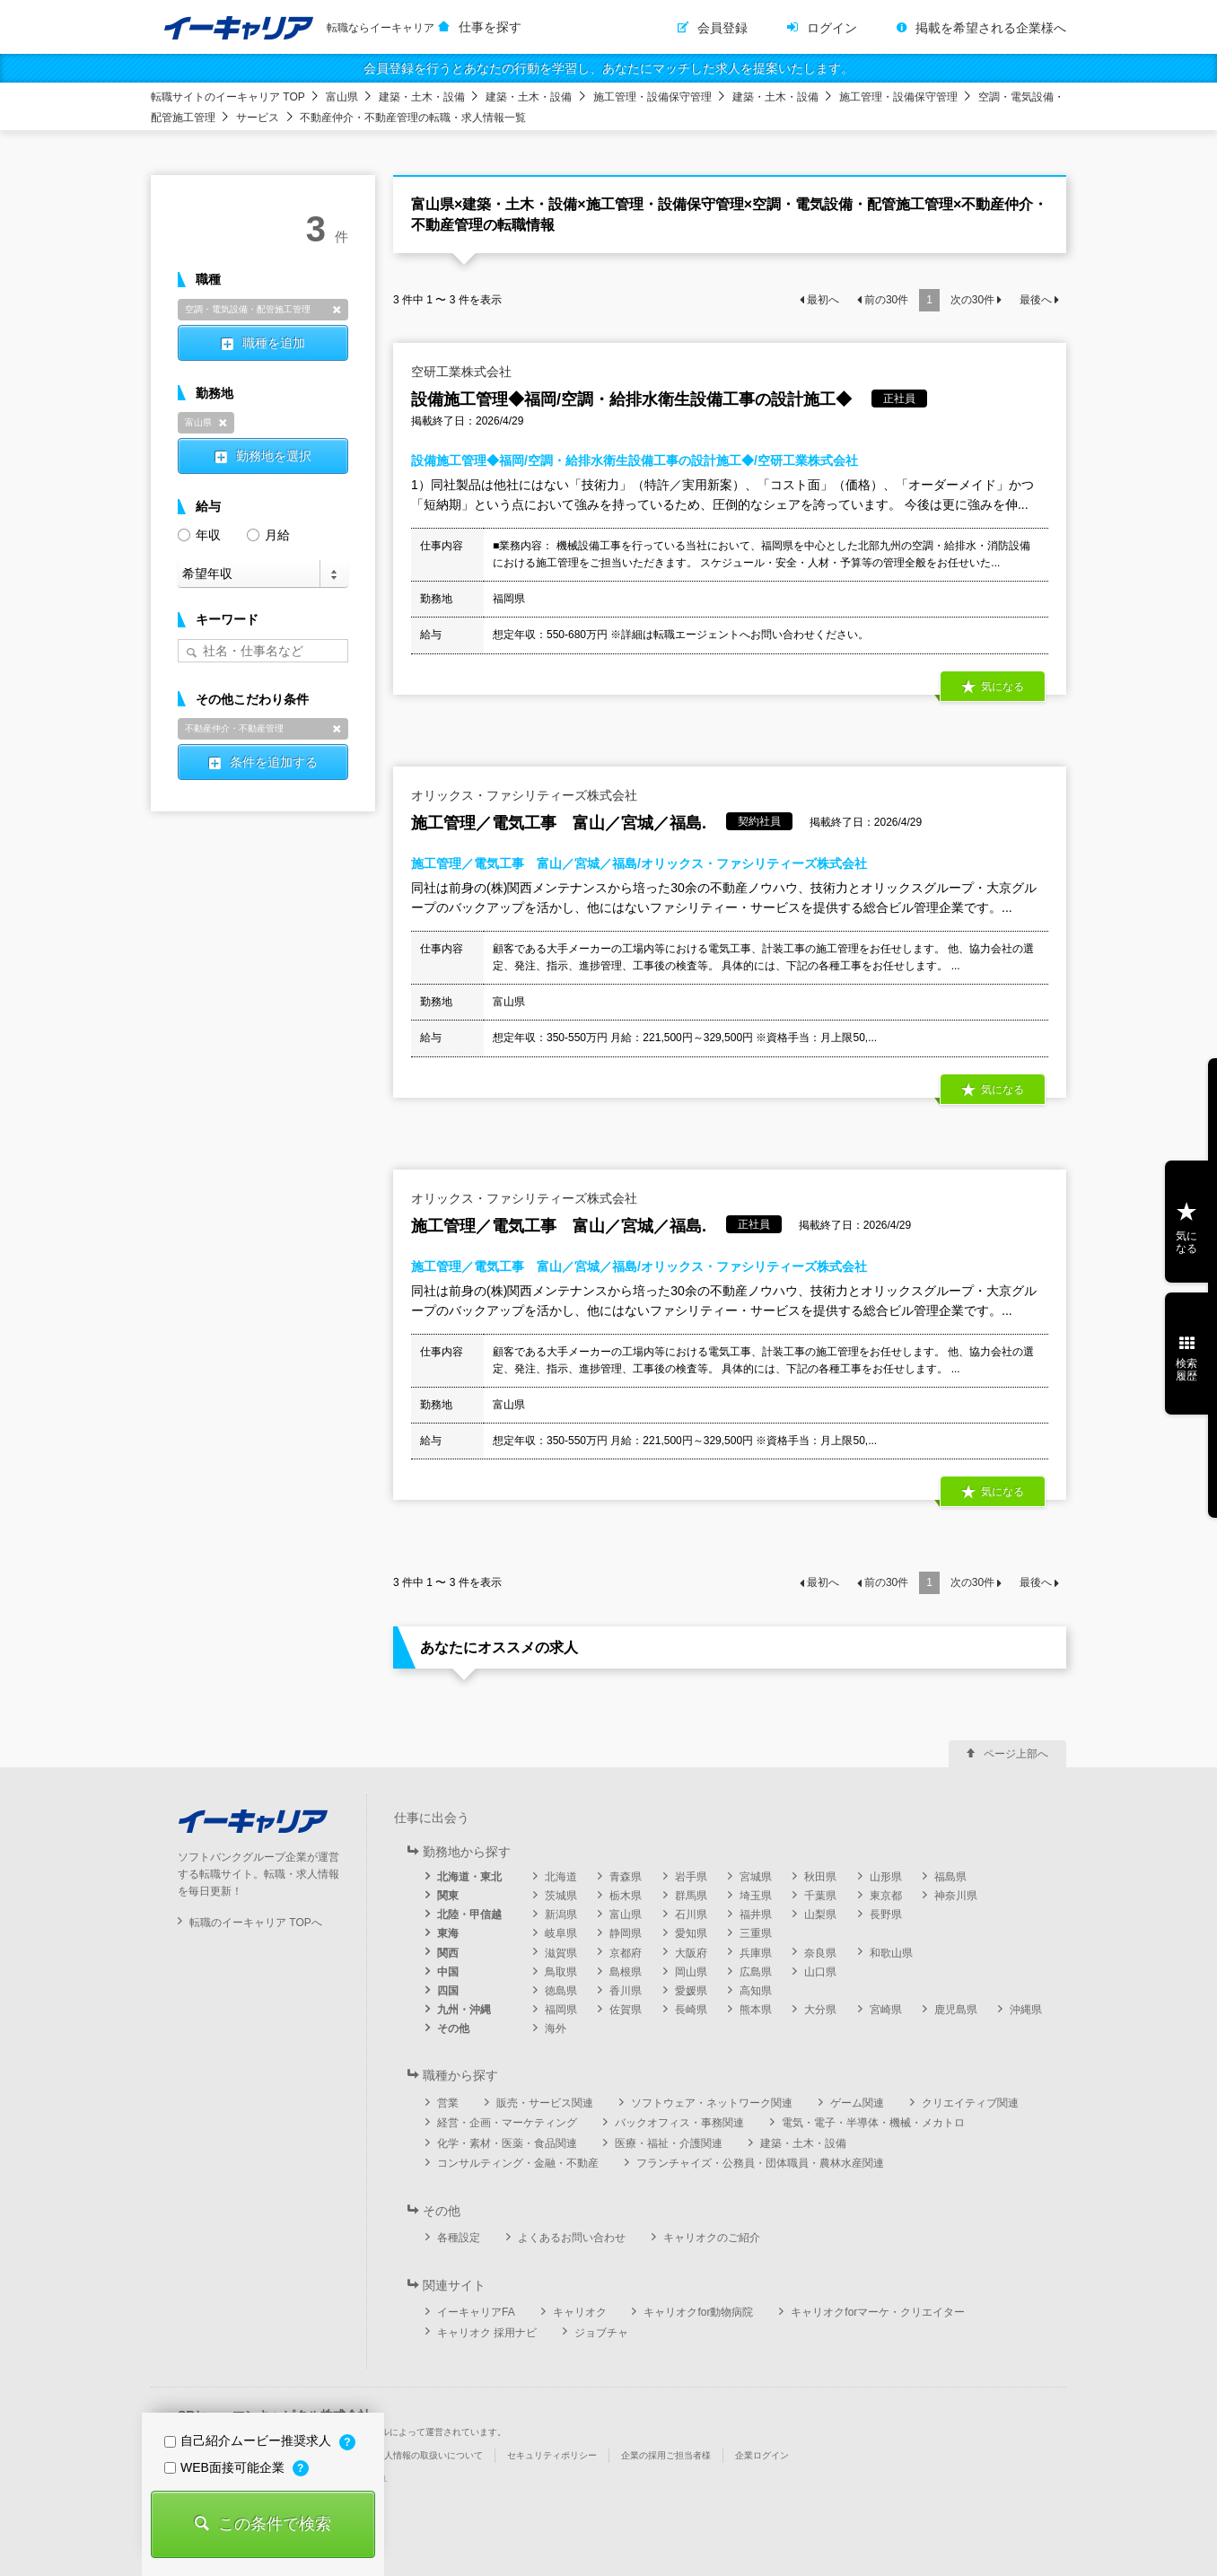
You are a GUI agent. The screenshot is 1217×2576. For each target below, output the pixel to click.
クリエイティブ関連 (970, 2103)
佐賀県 (625, 2009)
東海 (448, 1933)
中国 (448, 1972)
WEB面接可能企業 (226, 2467)
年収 (199, 533)
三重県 (756, 1933)
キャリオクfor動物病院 (698, 2312)
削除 (336, 309)
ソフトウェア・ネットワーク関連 (711, 2103)
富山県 (342, 97)
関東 (448, 1895)
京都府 (625, 1953)
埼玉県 (756, 1895)
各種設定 (458, 2237)
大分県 (820, 2009)
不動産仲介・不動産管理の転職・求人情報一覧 (413, 117)
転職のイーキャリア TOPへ (255, 1922)
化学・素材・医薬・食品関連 (507, 2143)
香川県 (625, 1991)
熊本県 (756, 2009)
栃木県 (625, 1895)
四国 (448, 1991)
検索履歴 (1186, 1369)
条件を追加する (274, 762)
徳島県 (561, 1991)
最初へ (823, 300)
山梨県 (820, 1914)
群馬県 (691, 1895)
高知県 (756, 1991)
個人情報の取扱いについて (429, 2455)
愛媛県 (691, 1991)
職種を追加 (273, 343)
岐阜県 (561, 1933)
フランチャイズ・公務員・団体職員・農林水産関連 (760, 2163)
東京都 (886, 1895)
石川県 (691, 1914)
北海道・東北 (469, 1877)
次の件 (972, 300)
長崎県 (691, 2009)
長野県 (886, 1914)
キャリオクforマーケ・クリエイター (878, 2312)
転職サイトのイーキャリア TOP (228, 97)
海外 (555, 2028)
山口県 (820, 1972)
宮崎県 (886, 2009)
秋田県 (820, 1877)
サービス (257, 117)
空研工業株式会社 (461, 371)
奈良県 (820, 1953)
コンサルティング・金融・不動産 (518, 2163)
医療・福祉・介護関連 (668, 2143)
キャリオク (580, 2312)
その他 (453, 2028)
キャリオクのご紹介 (711, 2237)
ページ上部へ (1016, 1754)
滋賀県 (561, 1953)
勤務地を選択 (273, 456)
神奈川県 (955, 1895)
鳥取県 (561, 1972)
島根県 (625, 1972)
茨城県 (561, 1895)
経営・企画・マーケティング (507, 2122)
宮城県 (756, 1877)
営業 (448, 2103)
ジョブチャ (601, 2332)
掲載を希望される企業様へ (990, 28)
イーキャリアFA (476, 2312)
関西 (448, 1953)
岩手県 (691, 1877)
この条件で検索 (274, 2524)
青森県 (625, 1877)
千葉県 (820, 1895)
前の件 (886, 300)
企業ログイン (762, 2455)
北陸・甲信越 (469, 1914)
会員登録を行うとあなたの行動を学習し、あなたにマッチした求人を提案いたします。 (608, 68)
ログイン (832, 28)
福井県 (756, 1914)
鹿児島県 (955, 2009)
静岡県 (625, 1933)
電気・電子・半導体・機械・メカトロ (873, 2122)
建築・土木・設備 (422, 97)
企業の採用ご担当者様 (666, 2455)
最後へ (1036, 300)
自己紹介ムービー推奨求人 (249, 2440)
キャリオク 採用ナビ (487, 2332)
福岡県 (561, 2009)
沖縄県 (1026, 2009)
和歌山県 (891, 1953)
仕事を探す (490, 27)
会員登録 (722, 28)
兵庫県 (756, 1953)
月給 (268, 533)
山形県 (886, 1877)
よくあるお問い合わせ (572, 2237)
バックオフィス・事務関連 (679, 2122)
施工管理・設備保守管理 (652, 97)
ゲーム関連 (857, 2103)
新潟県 (561, 1914)
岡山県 (691, 1972)
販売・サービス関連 (544, 2103)
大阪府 (691, 1953)
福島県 (950, 1877)
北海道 (561, 1877)
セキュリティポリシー (552, 2455)
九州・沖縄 (464, 2009)
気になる (1002, 686)
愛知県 (691, 1933)
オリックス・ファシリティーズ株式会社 (524, 795)
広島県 (756, 1972)
